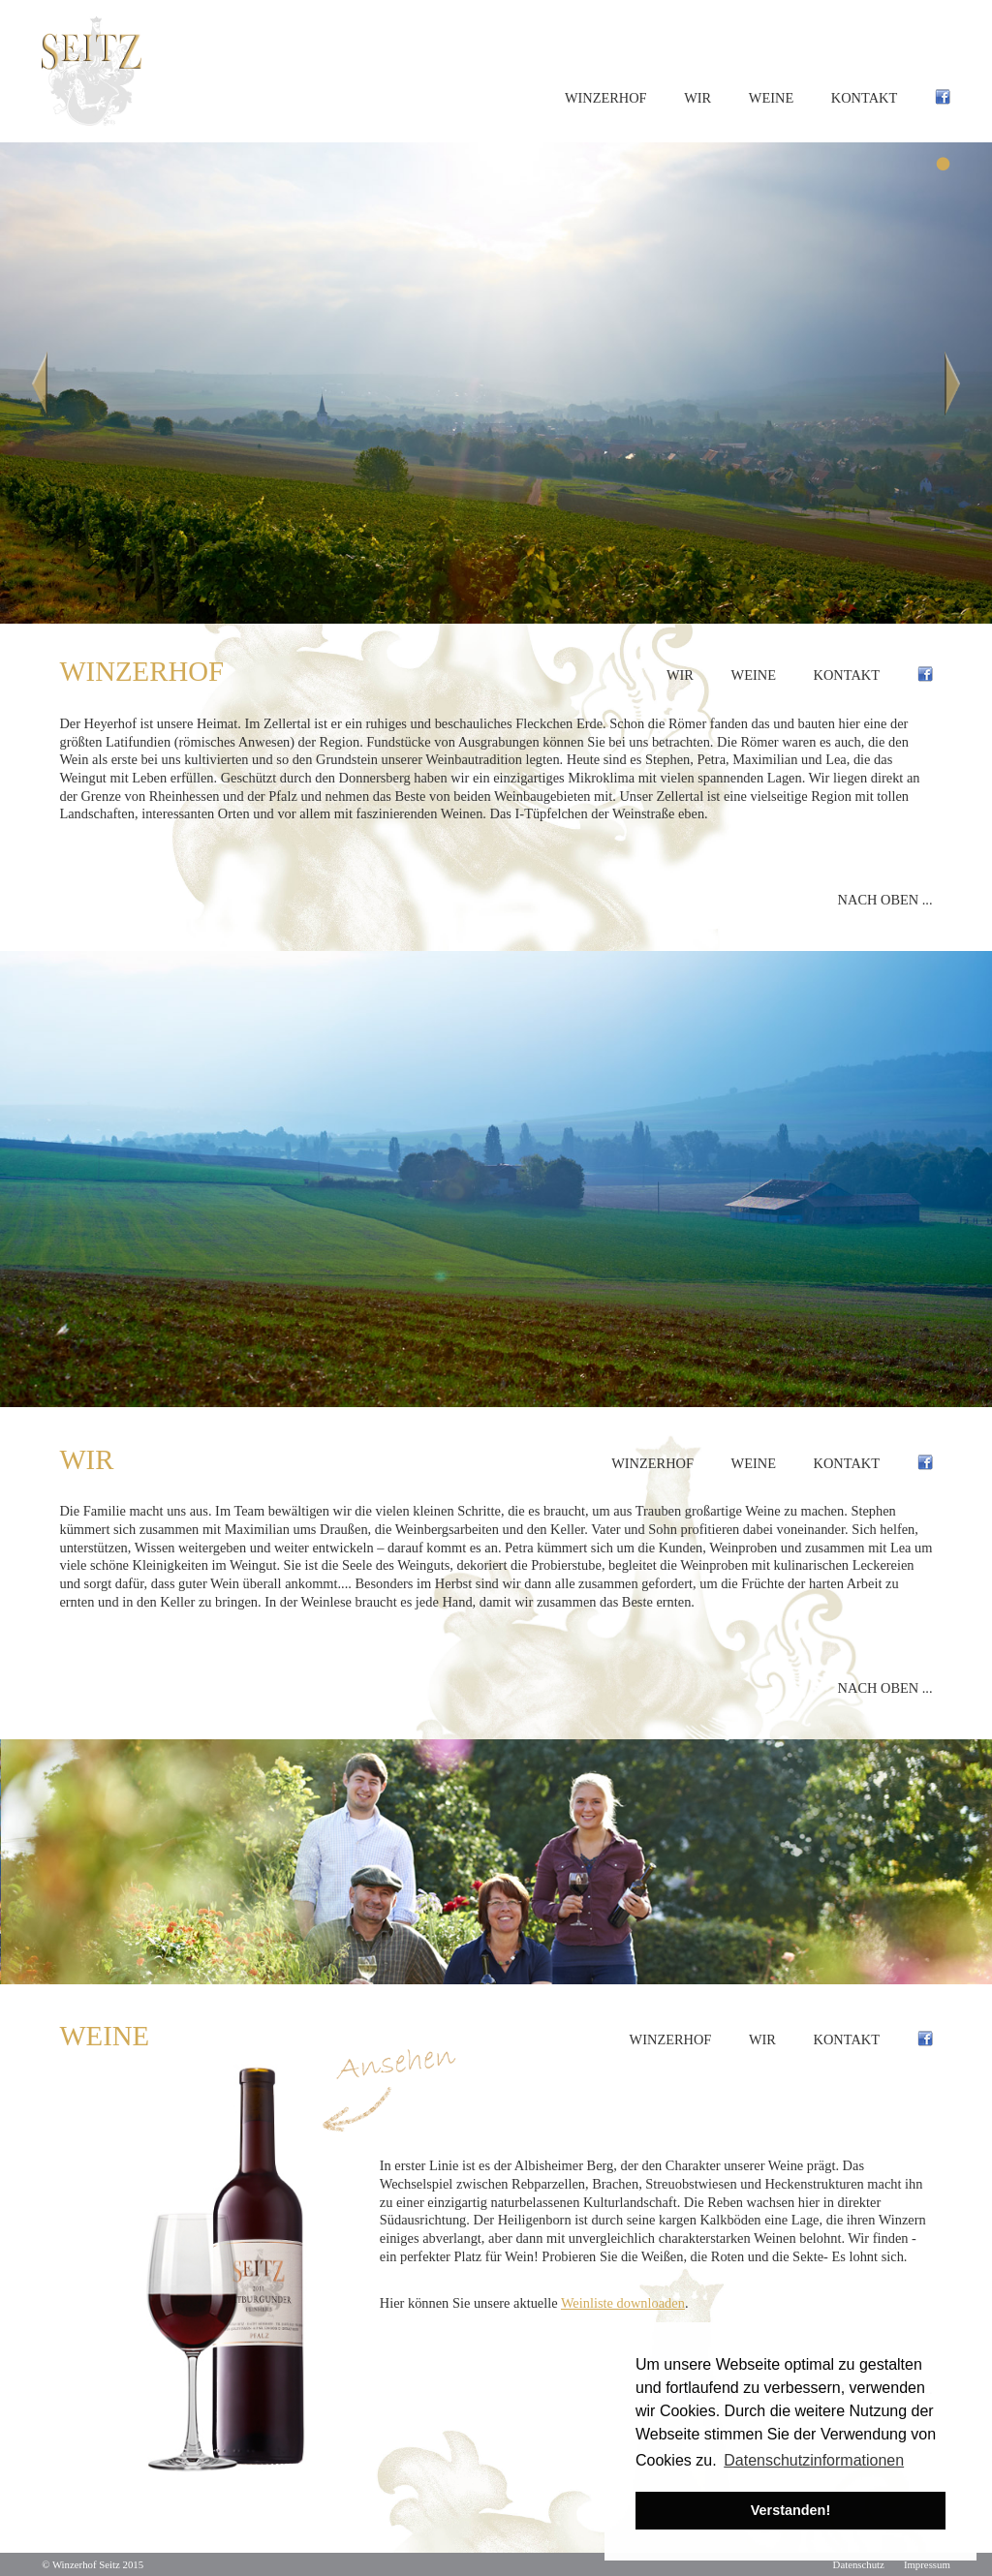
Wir (697, 98)
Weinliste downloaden (623, 2303)
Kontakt (864, 98)
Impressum (927, 2564)
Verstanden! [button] (790, 2510)
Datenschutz (858, 2564)
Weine (771, 98)
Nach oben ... (885, 899)
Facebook (942, 98)
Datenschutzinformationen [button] (814, 2460)
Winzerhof (606, 98)
